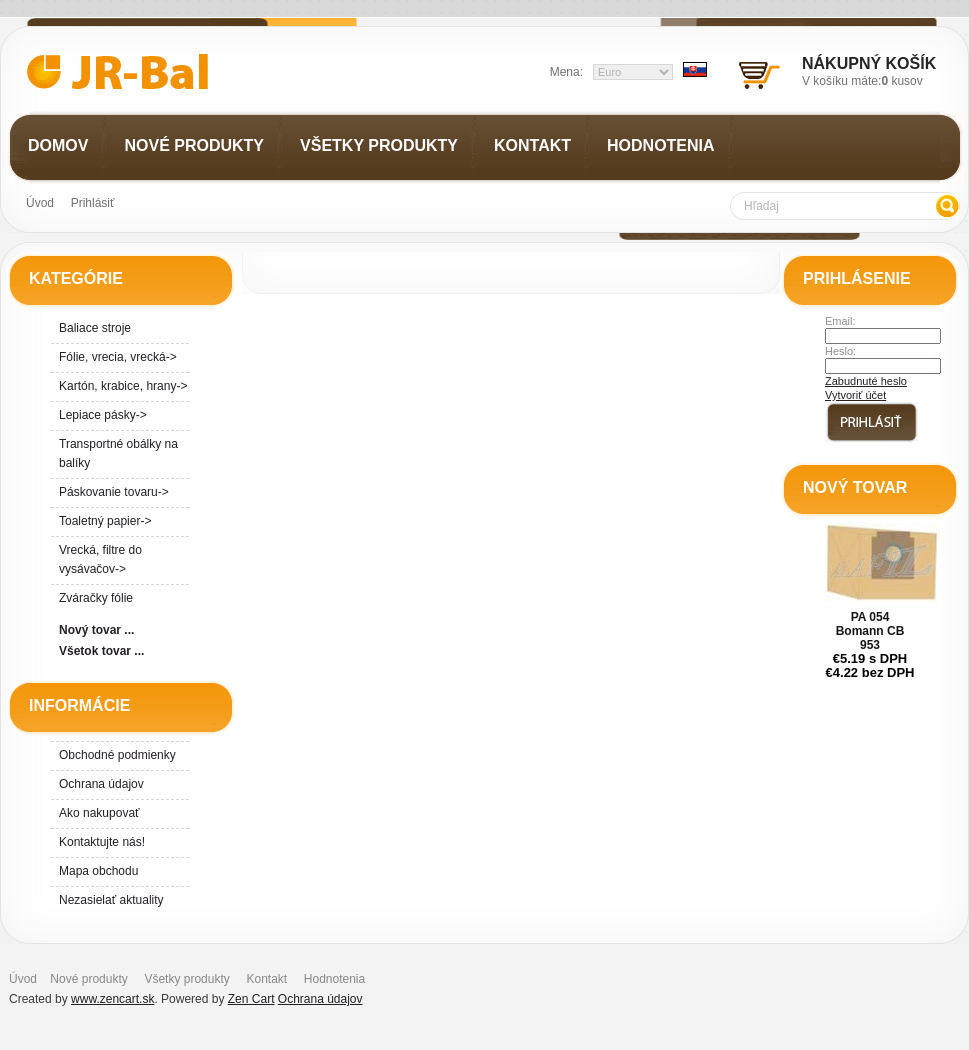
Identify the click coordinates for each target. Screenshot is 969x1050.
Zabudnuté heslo (866, 381)
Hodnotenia (334, 979)
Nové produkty (88, 979)
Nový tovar (855, 487)
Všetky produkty (186, 979)
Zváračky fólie (96, 598)
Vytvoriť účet (855, 395)
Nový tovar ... (96, 630)
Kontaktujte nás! (102, 842)
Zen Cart (251, 999)
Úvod (40, 203)
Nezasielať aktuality (111, 900)
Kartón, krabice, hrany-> (123, 386)
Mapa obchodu (98, 871)
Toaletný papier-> (105, 521)
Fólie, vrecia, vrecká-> (118, 357)
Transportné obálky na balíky (118, 453)
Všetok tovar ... (101, 651)
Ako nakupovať (99, 813)
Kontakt (266, 979)
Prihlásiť (93, 203)
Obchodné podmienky (117, 755)
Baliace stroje (95, 328)
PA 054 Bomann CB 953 (870, 631)
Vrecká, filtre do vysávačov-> (100, 559)
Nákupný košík (869, 63)
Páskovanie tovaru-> (114, 492)
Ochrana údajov (101, 784)
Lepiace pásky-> (103, 415)
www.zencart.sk (112, 999)
